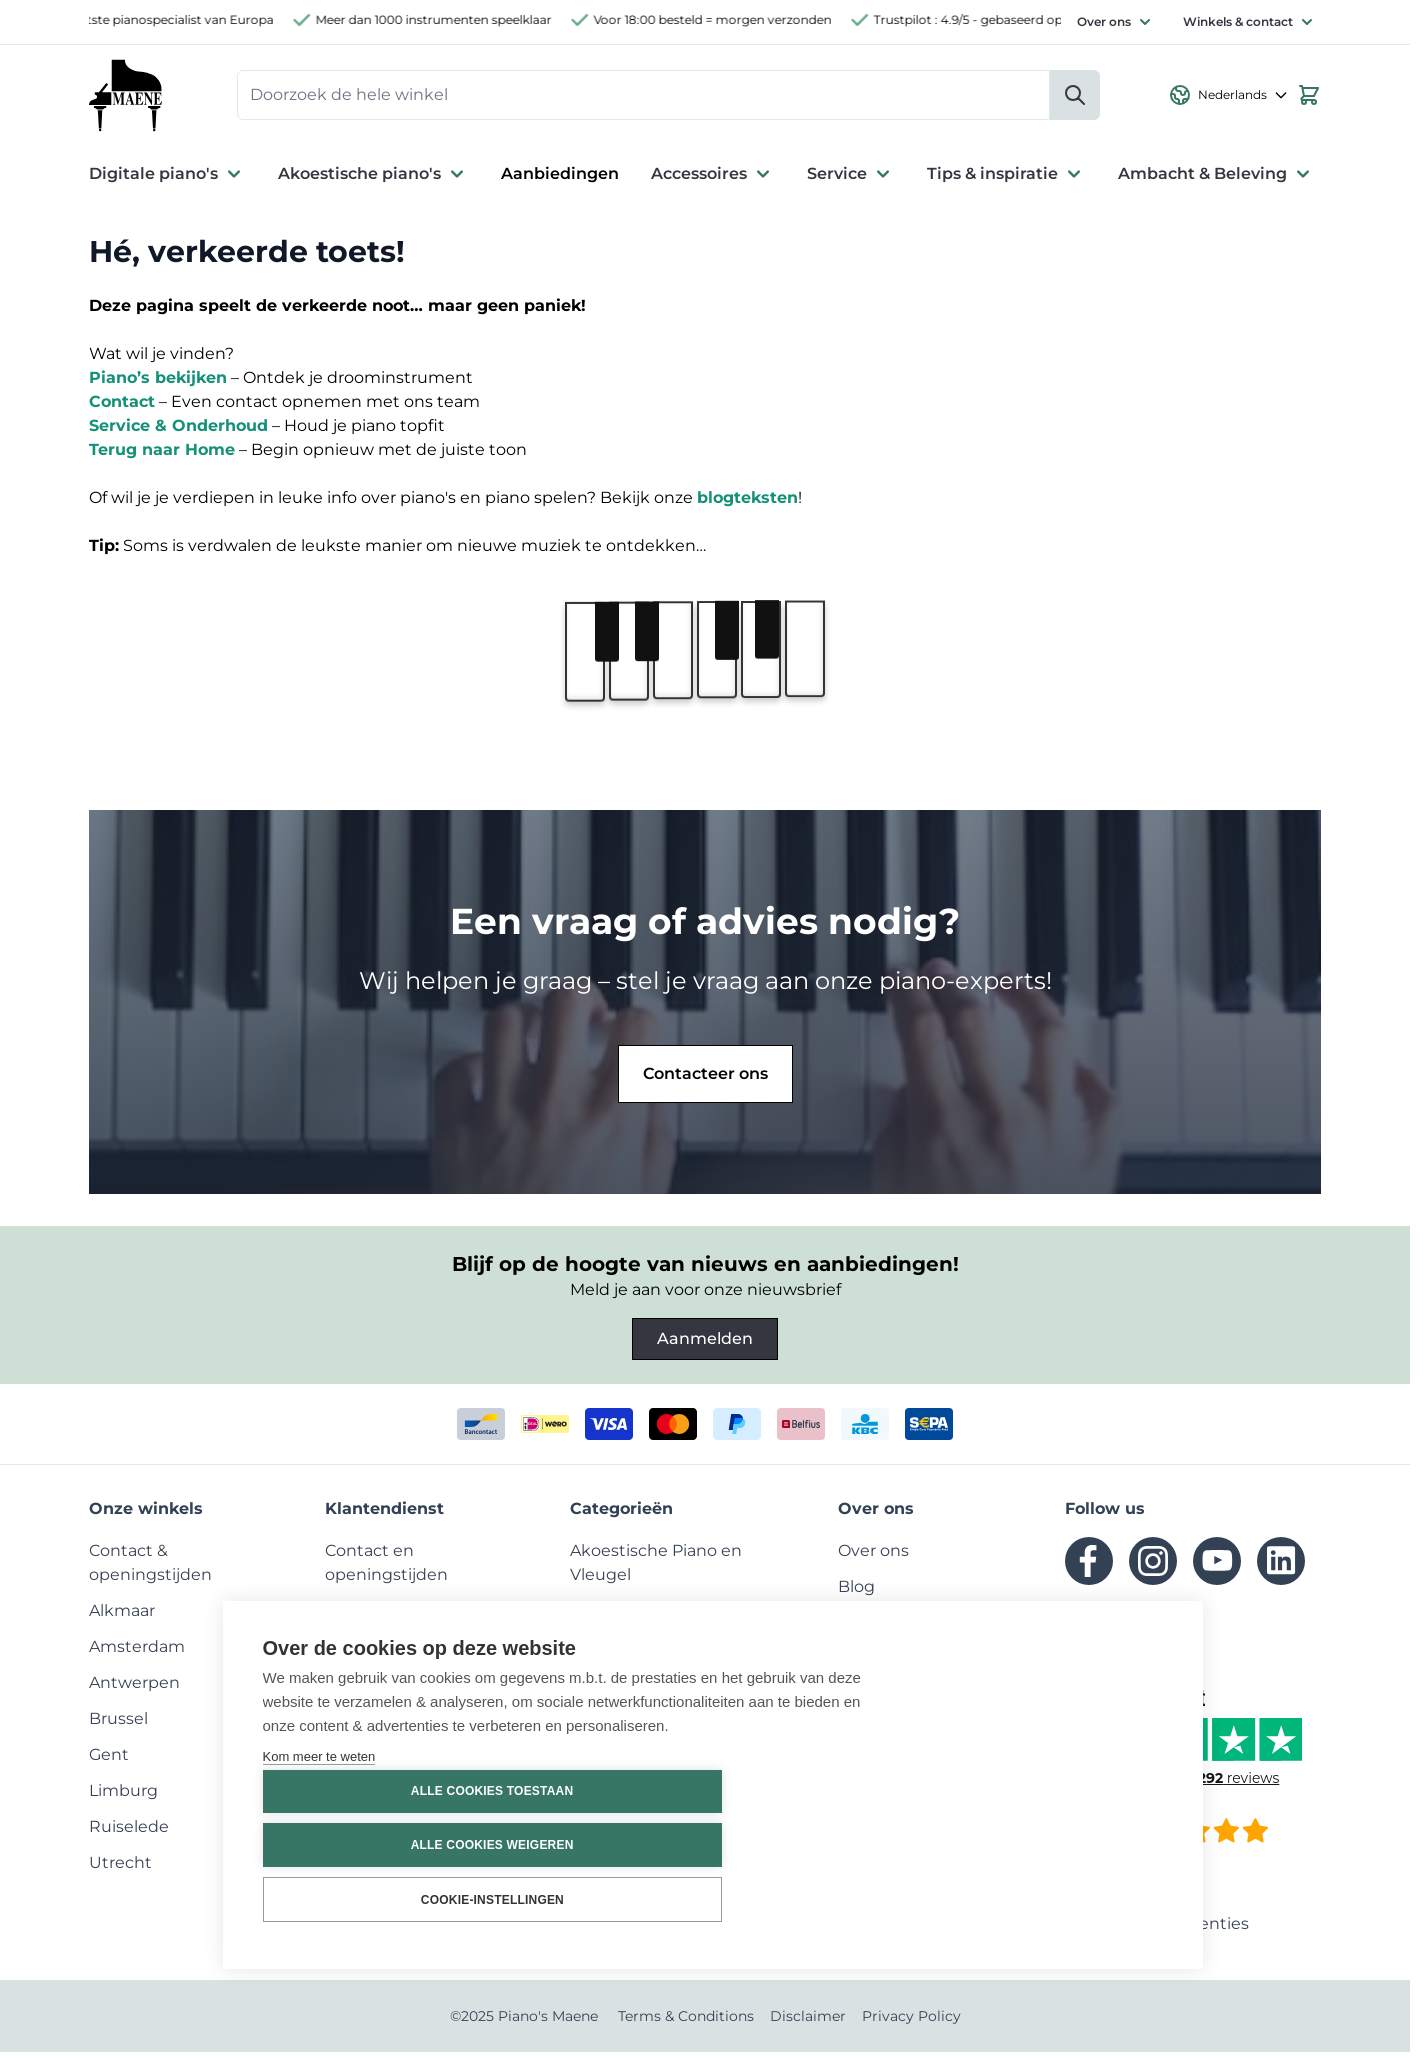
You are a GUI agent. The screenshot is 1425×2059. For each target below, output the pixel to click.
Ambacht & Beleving (1216, 181)
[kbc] (865, 1431)
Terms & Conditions (686, 2023)
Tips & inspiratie (1006, 181)
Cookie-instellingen (1042, 1900)
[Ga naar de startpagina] (129, 99)
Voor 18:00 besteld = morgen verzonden (730, 19)
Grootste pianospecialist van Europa (182, 19)
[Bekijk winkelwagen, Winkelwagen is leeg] (1309, 99)
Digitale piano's (167, 181)
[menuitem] (122, 1617)
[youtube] (1217, 1568)
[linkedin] (1281, 1568)
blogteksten (747, 504)
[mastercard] (673, 1431)
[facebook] (1089, 1568)
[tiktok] (1089, 1632)
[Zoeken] (1075, 99)
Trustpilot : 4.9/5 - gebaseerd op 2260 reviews (1026, 19)
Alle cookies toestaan (1042, 1793)
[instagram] (1153, 1568)
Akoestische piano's (373, 181)
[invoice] (929, 1431)
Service (851, 181)
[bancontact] (481, 1431)
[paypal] (737, 1431)
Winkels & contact (1238, 21)
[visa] (609, 1431)
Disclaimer (808, 2023)
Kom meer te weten (319, 1879)
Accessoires (713, 181)
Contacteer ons (705, 1080)
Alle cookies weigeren (1042, 1846)
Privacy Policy (911, 2023)
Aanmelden (705, 1345)
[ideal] (545, 1431)
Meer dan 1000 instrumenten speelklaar (451, 19)
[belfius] (801, 1431)
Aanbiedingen (560, 180)
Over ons (1104, 21)
